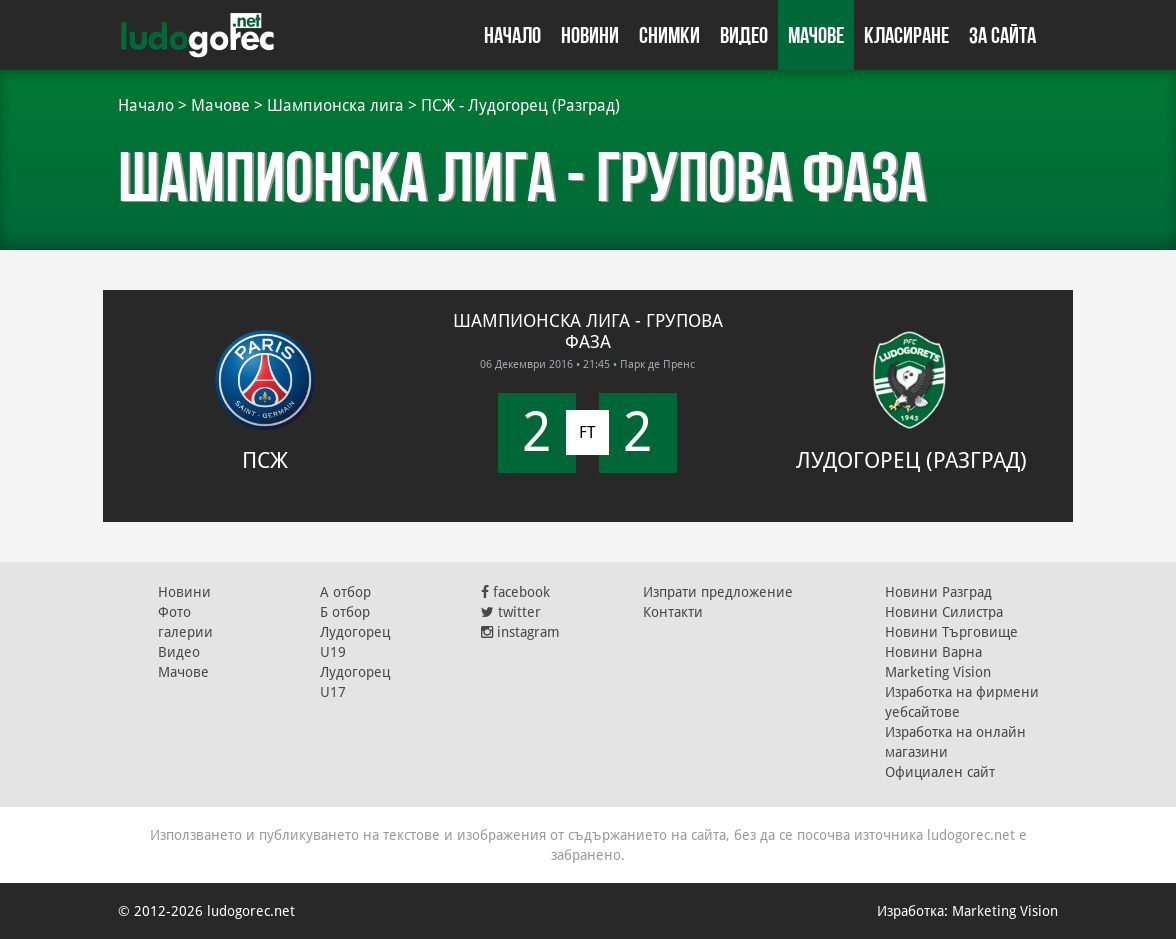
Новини (590, 35)
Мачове (816, 35)
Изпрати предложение (718, 592)
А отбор (345, 592)
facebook (515, 592)
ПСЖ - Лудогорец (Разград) (520, 105)
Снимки (669, 35)
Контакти (673, 612)
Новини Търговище (951, 632)
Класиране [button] (906, 35)
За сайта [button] (1002, 35)
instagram (520, 632)
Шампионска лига (335, 105)
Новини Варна (933, 652)
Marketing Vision (938, 672)
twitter (511, 612)
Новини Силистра (944, 612)
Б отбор (345, 612)
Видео (744, 35)
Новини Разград (938, 592)
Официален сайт (940, 772)
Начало (512, 35)
